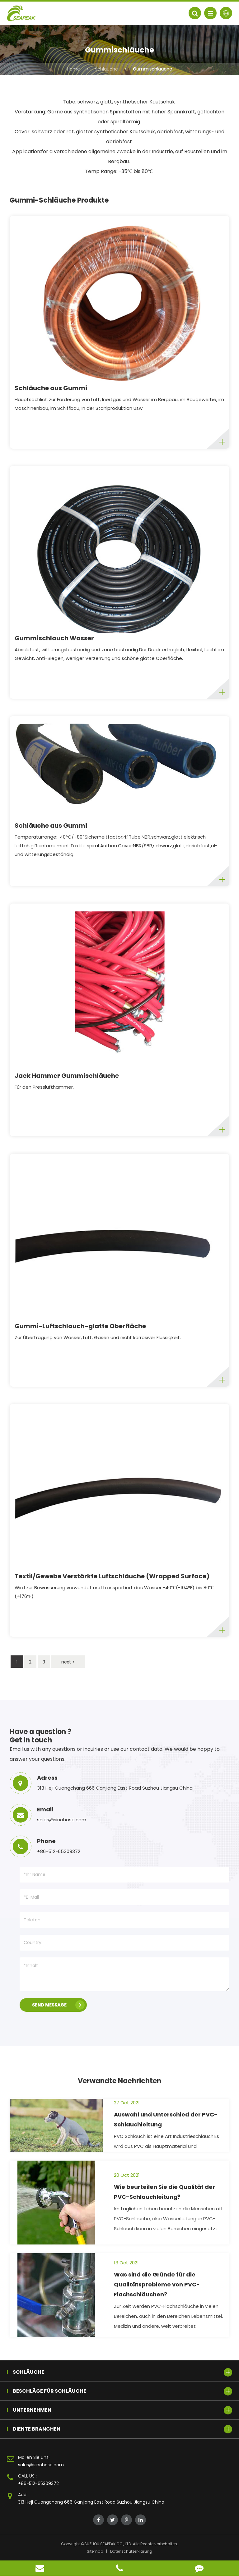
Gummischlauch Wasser (54, 638)
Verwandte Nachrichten (119, 2081)
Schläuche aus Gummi (51, 388)
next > (68, 1662)
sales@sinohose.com (41, 2465)
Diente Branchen (122, 2429)
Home (73, 69)
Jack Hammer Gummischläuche (67, 1075)
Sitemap (95, 2551)
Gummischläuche (152, 69)
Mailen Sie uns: (33, 2457)
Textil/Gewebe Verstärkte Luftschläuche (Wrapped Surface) (112, 1576)
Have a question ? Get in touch (41, 1736)
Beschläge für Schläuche (122, 2391)
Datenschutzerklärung (131, 2551)
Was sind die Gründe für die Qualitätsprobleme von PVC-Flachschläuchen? (157, 2284)
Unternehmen (122, 2410)
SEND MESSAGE (58, 2005)
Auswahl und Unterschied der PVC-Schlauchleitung (166, 2119)
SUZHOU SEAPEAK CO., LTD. (108, 2543)
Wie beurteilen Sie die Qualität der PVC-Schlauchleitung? (164, 2192)
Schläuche (106, 69)
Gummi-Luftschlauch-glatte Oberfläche (80, 1326)
